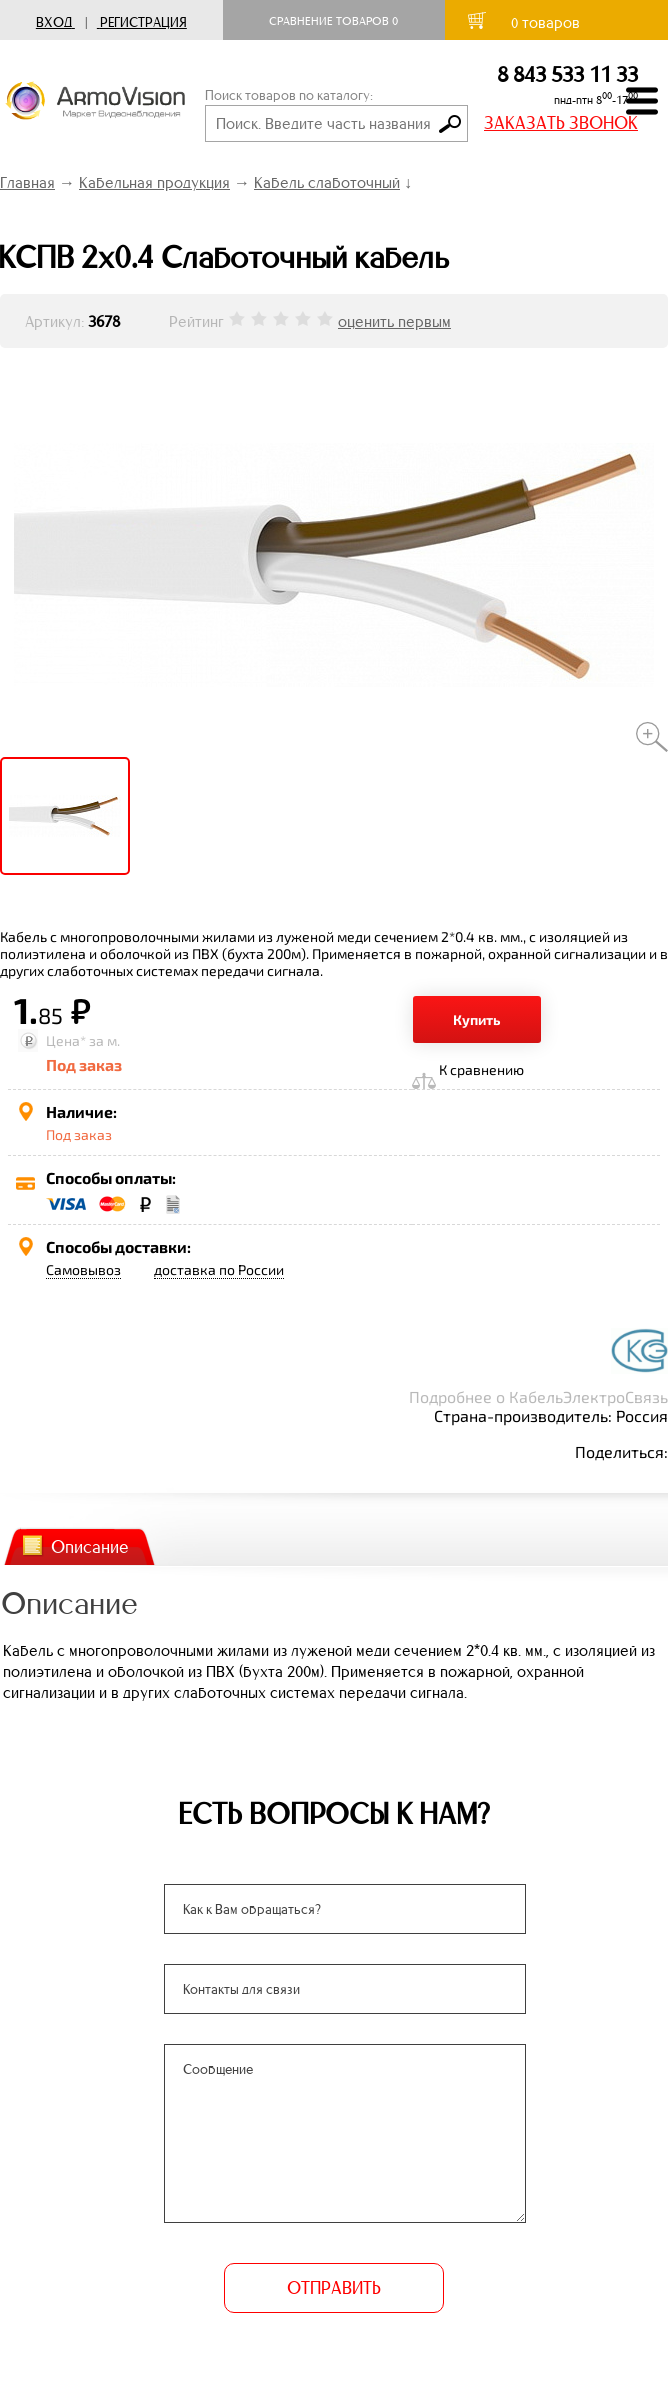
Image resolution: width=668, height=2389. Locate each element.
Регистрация (143, 22)
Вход (54, 22)
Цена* (66, 1040)
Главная (27, 182)
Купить (477, 1019)
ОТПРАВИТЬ (334, 2288)
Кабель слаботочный (327, 182)
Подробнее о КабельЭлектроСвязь (538, 1396)
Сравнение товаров (333, 21)
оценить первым (394, 321)
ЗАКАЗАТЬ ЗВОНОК (561, 123)
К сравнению (481, 1069)
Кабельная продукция (154, 182)
